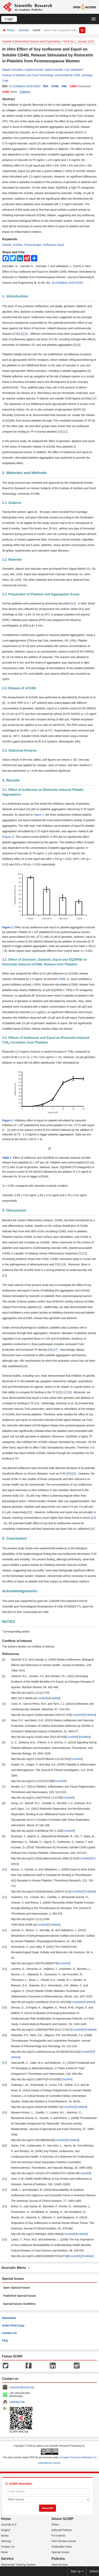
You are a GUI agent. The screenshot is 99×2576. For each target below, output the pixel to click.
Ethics (55, 2524)
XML (64, 86)
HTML (55, 86)
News (4, 2552)
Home (10, 30)
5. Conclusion (14, 1538)
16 (50, 1349)
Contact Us (9, 2333)
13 (84, 1253)
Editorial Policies (61, 2530)
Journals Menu (15, 2268)
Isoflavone (49, 244)
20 (68, 1473)
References (10, 1654)
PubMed (54, 1698)
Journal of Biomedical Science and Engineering (31, 41)
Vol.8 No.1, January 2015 (78, 41)
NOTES (8, 1621)
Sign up (76, 2571)
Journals (23, 30)
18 (24, 1366)
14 (63, 1264)
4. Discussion (14, 1210)
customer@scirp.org (21, 2387)
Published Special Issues (19, 2295)
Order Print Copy (13, 2325)
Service (7, 2559)
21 (74, 1473)
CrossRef (41, 1698)
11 (65, 431)
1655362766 (17, 2402)
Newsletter (9, 2318)
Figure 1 (39, 814)
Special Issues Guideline (19, 2303)
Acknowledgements (19, 1591)
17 (55, 1349)
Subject (5, 2530)
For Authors (58, 2535)
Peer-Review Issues (63, 2541)
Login (9, 19)
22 (30, 1512)
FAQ (5, 2340)
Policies (58, 2559)
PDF (45, 86)
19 (69, 1392)
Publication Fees (61, 2546)
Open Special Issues (16, 2287)
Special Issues (60, 2552)
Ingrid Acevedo (54, 69)
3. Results (11, 780)
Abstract (8, 99)
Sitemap (6, 2541)
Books (5, 2535)
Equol (60, 244)
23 (93, 1517)
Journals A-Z (9, 2524)
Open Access (59, 2564)
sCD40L (18, 244)
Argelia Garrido (34, 69)
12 (73, 603)
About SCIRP (62, 2519)
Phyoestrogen (32, 244)
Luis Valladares (73, 69)
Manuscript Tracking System (18, 2564)
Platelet (6, 244)
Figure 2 (8, 836)
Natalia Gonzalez (12, 69)
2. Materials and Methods (24, 473)
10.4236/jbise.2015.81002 (24, 86)
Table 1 (63, 979)
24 (92, 1528)
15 (4, 1275)
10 (60, 431)
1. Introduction (15, 296)
